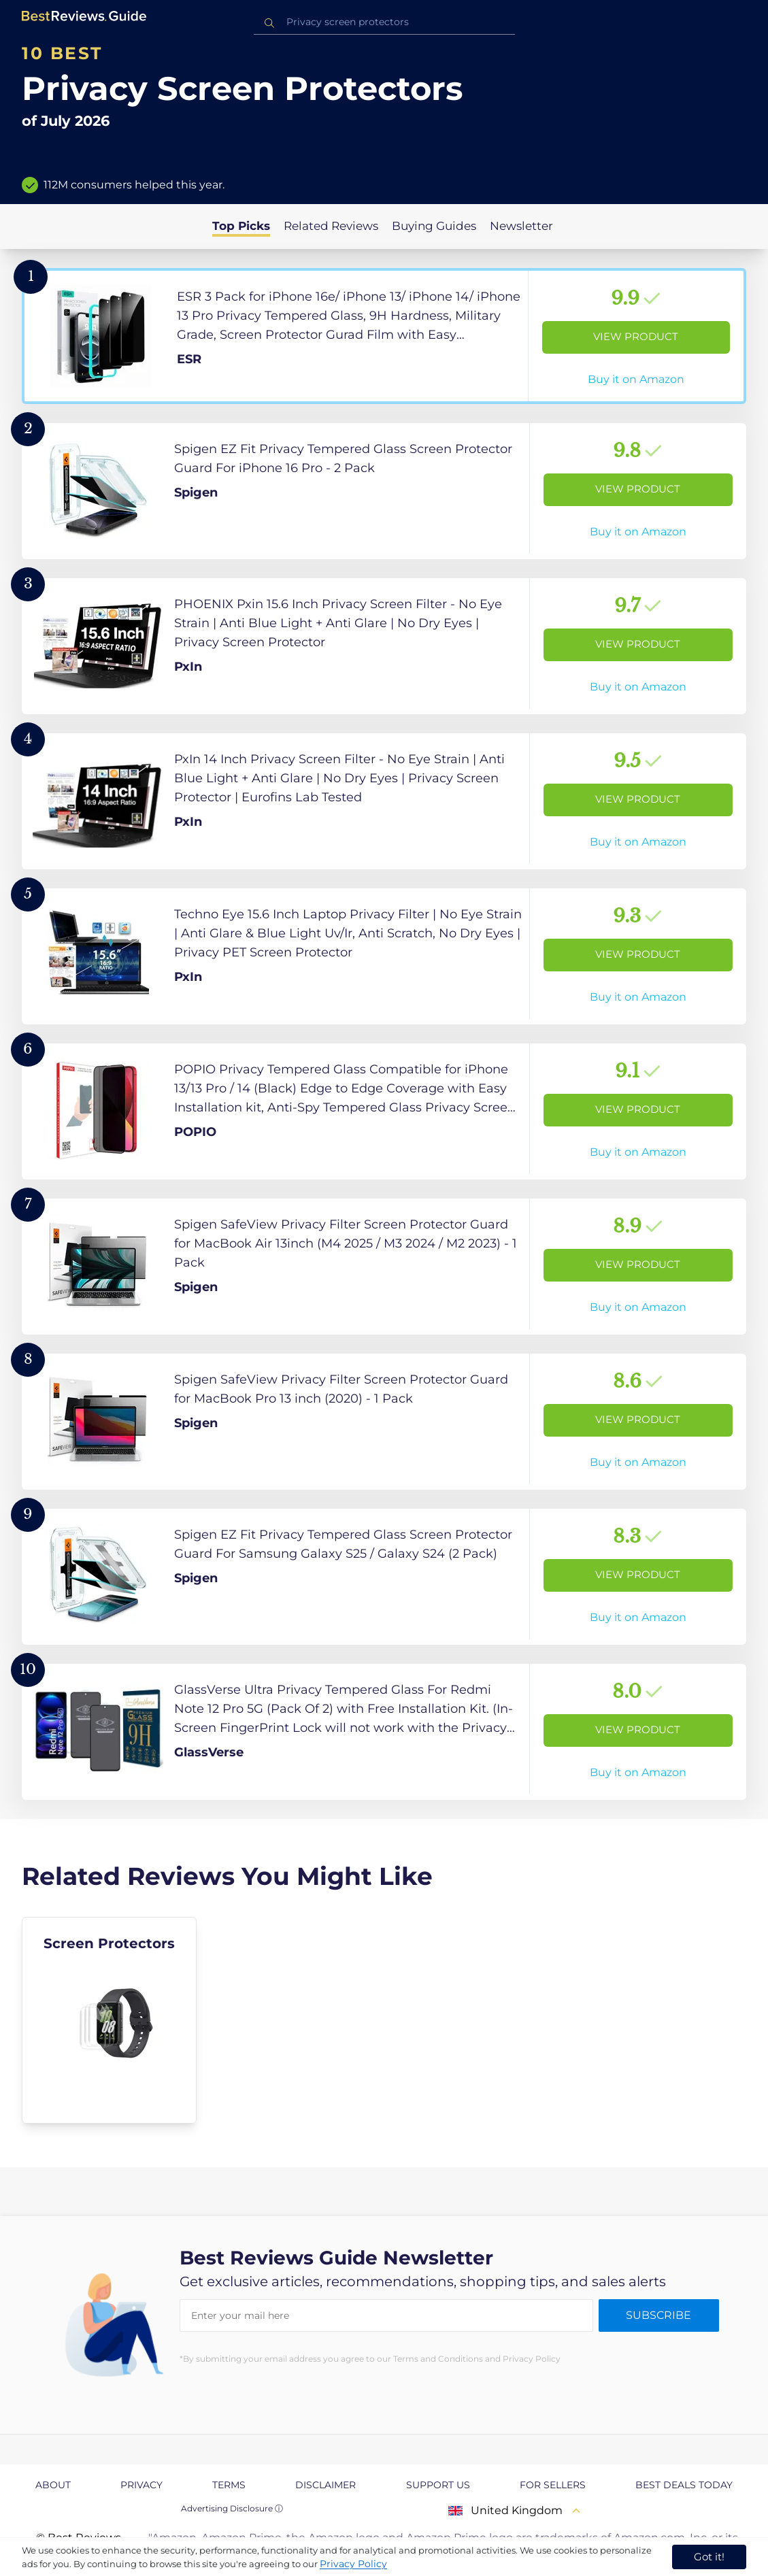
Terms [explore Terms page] (229, 2485)
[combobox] (384, 22)
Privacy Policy (353, 2564)
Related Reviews (331, 226)
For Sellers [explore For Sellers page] (553, 2485)
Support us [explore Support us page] (438, 2485)
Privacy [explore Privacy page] (141, 2485)
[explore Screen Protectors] (109, 2020)
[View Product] (384, 336)
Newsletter (521, 226)
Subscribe (658, 2315)
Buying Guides (434, 226)
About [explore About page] (53, 2485)
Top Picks (241, 226)
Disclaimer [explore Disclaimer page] (325, 2485)
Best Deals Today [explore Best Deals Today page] (684, 2485)
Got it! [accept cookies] (709, 2556)
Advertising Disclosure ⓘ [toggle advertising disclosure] (232, 2508)
